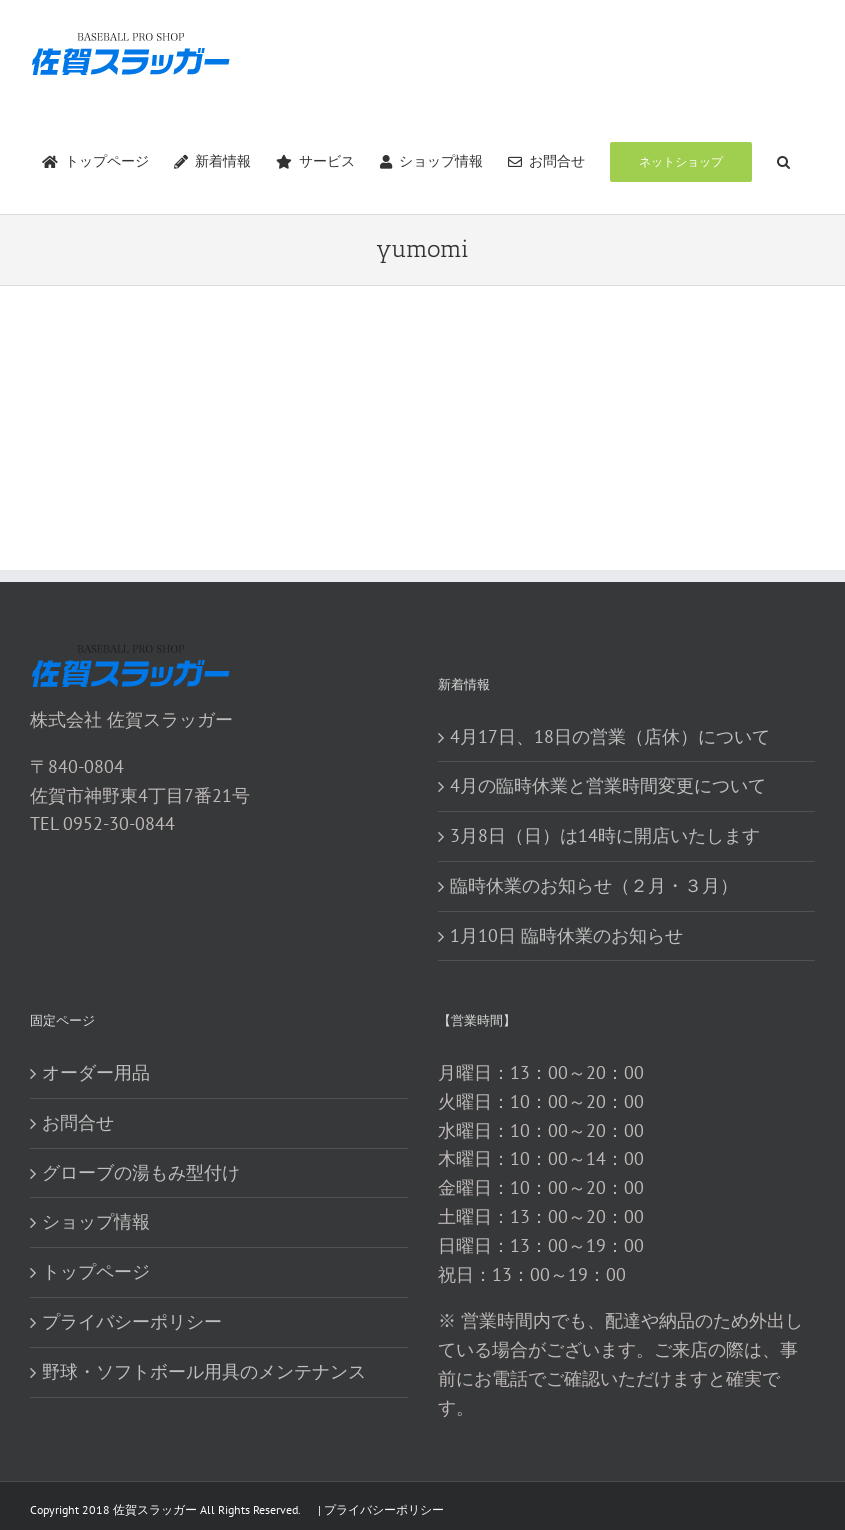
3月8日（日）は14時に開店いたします (605, 835)
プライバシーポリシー (132, 1321)
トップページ (96, 1271)
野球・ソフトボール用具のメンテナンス (204, 1371)
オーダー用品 (96, 1072)
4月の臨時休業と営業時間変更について (608, 785)
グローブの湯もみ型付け (141, 1172)
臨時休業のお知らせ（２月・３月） (594, 885)
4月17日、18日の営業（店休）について (610, 736)
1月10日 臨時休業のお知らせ (566, 935)
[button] (783, 160)
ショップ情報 (96, 1221)
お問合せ (78, 1122)
